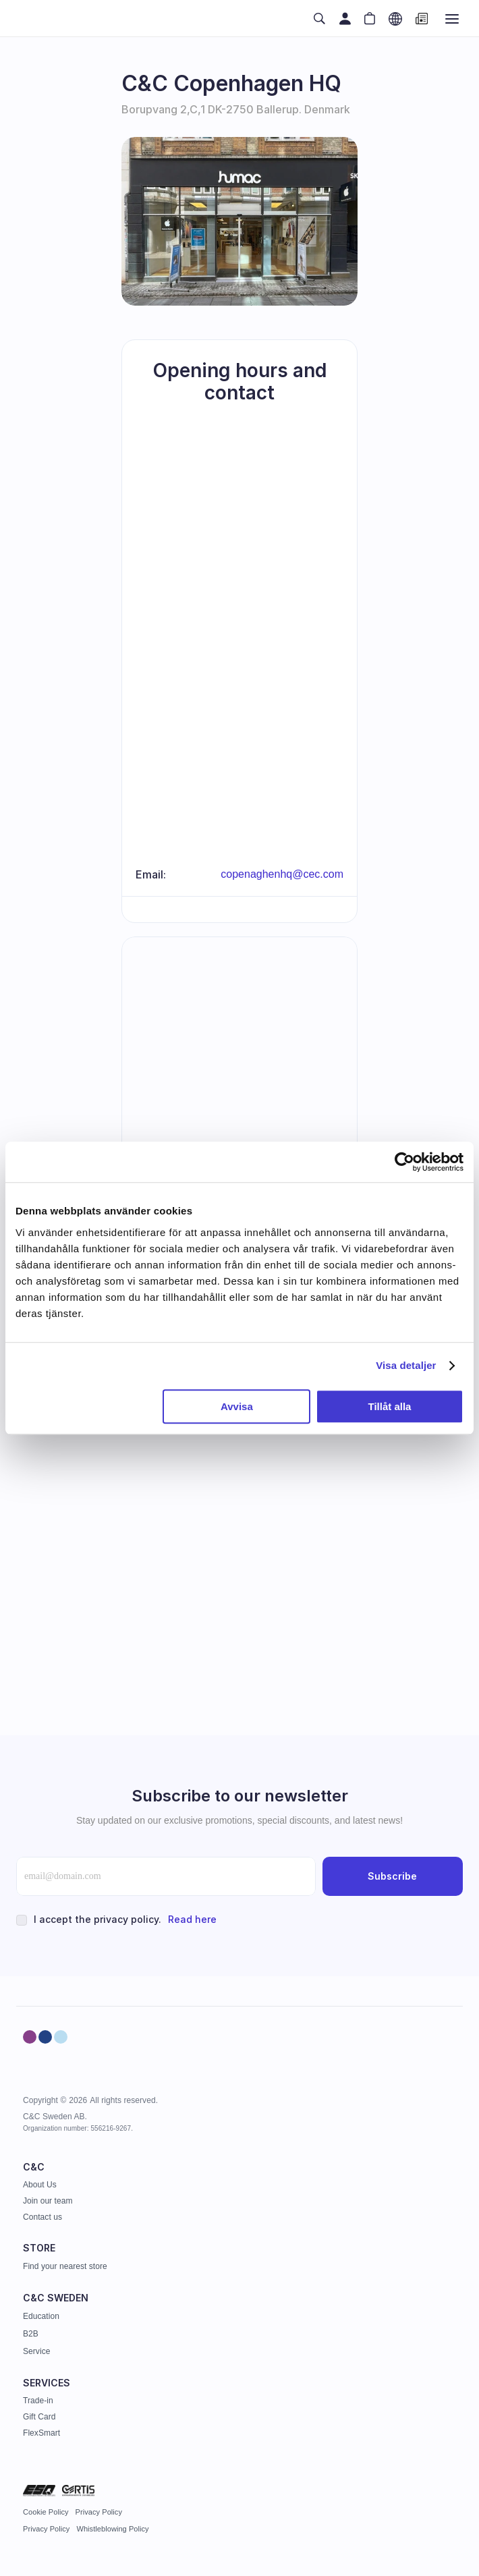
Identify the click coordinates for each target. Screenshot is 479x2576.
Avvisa (237, 1406)
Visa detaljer (406, 1365)
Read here (192, 1919)
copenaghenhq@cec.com (282, 874)
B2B (30, 2334)
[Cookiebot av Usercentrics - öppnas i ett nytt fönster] (404, 1162)
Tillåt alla (389, 1406)
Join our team (47, 2201)
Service (36, 2351)
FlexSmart (41, 2433)
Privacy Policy (99, 2512)
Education (41, 2316)
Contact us (42, 2217)
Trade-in (38, 2400)
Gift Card (39, 2416)
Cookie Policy (46, 2512)
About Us (40, 2184)
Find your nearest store (65, 2266)
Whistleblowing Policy (112, 2529)
